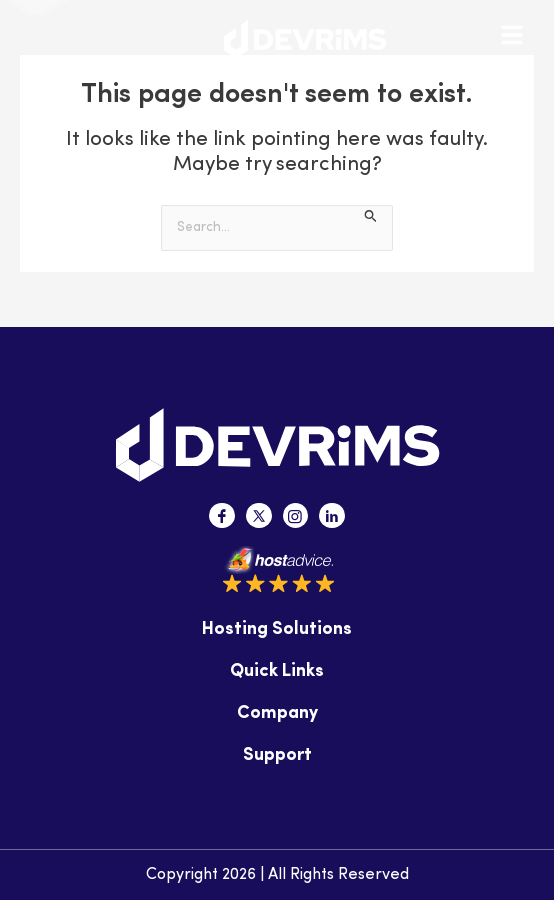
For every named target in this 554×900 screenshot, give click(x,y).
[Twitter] (259, 516)
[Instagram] (296, 516)
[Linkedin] (332, 516)
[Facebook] (222, 516)
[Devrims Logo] (305, 39)
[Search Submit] (371, 215)
